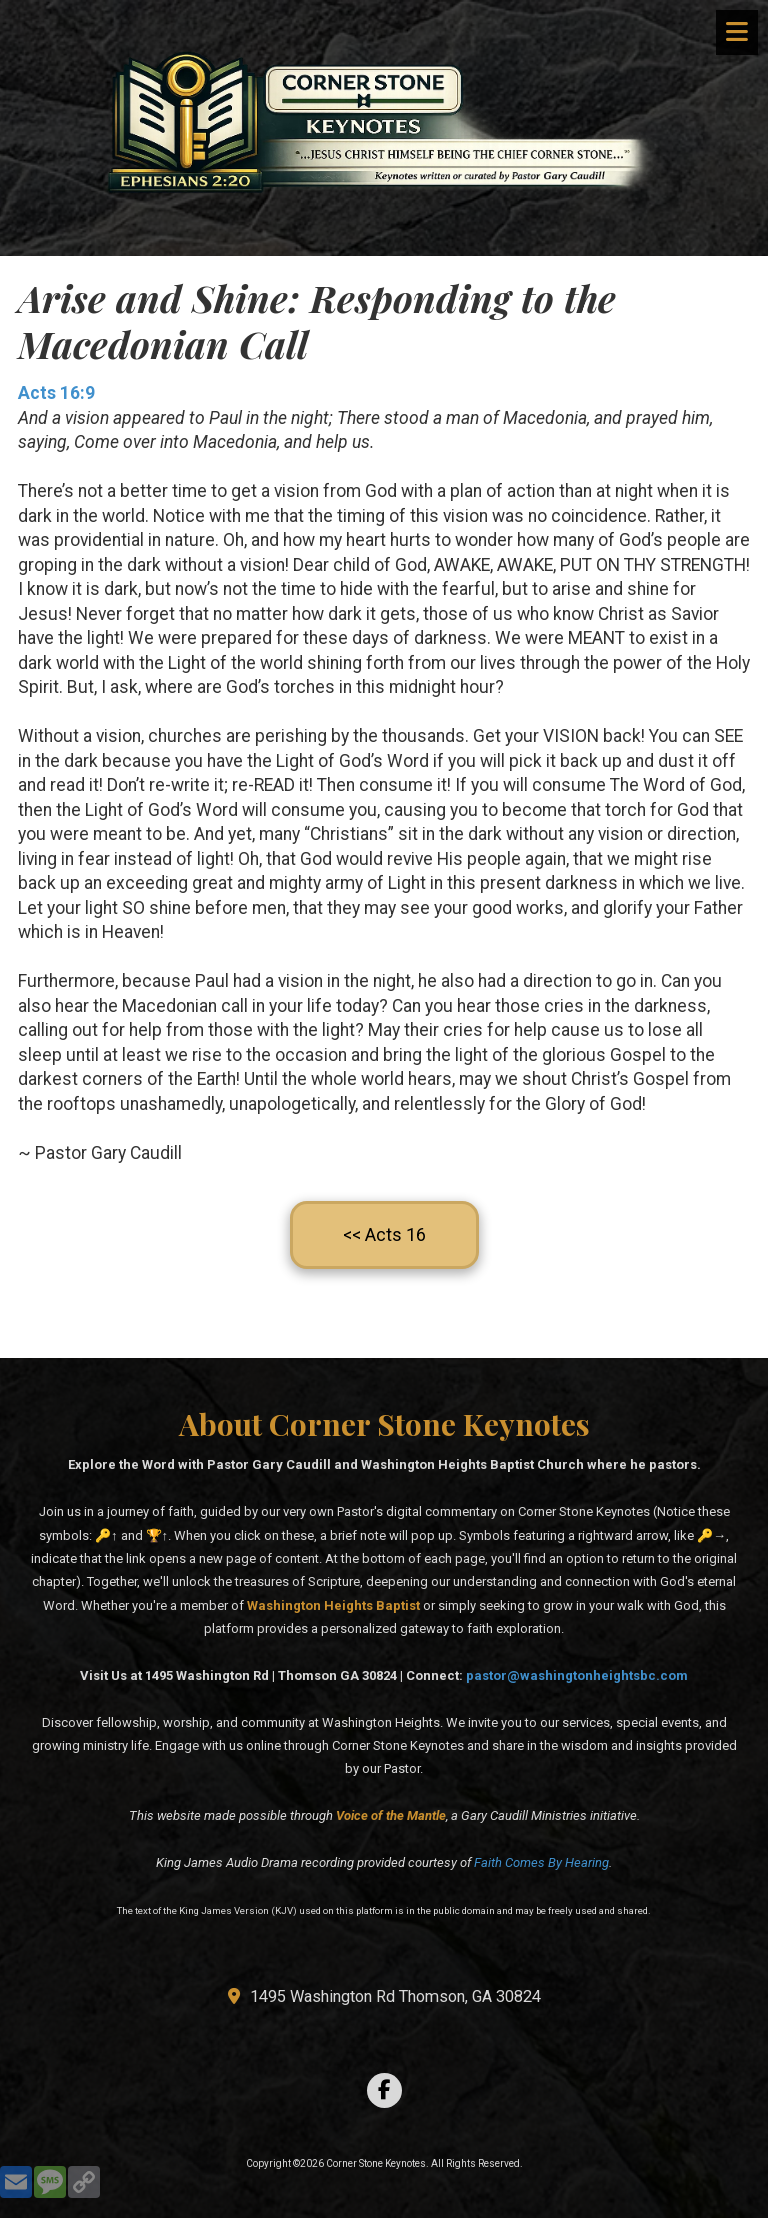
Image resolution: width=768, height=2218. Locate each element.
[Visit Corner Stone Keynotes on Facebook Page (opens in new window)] (384, 2090)
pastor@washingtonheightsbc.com (577, 1675)
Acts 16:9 (56, 393)
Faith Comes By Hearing (541, 1862)
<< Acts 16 (384, 1234)
